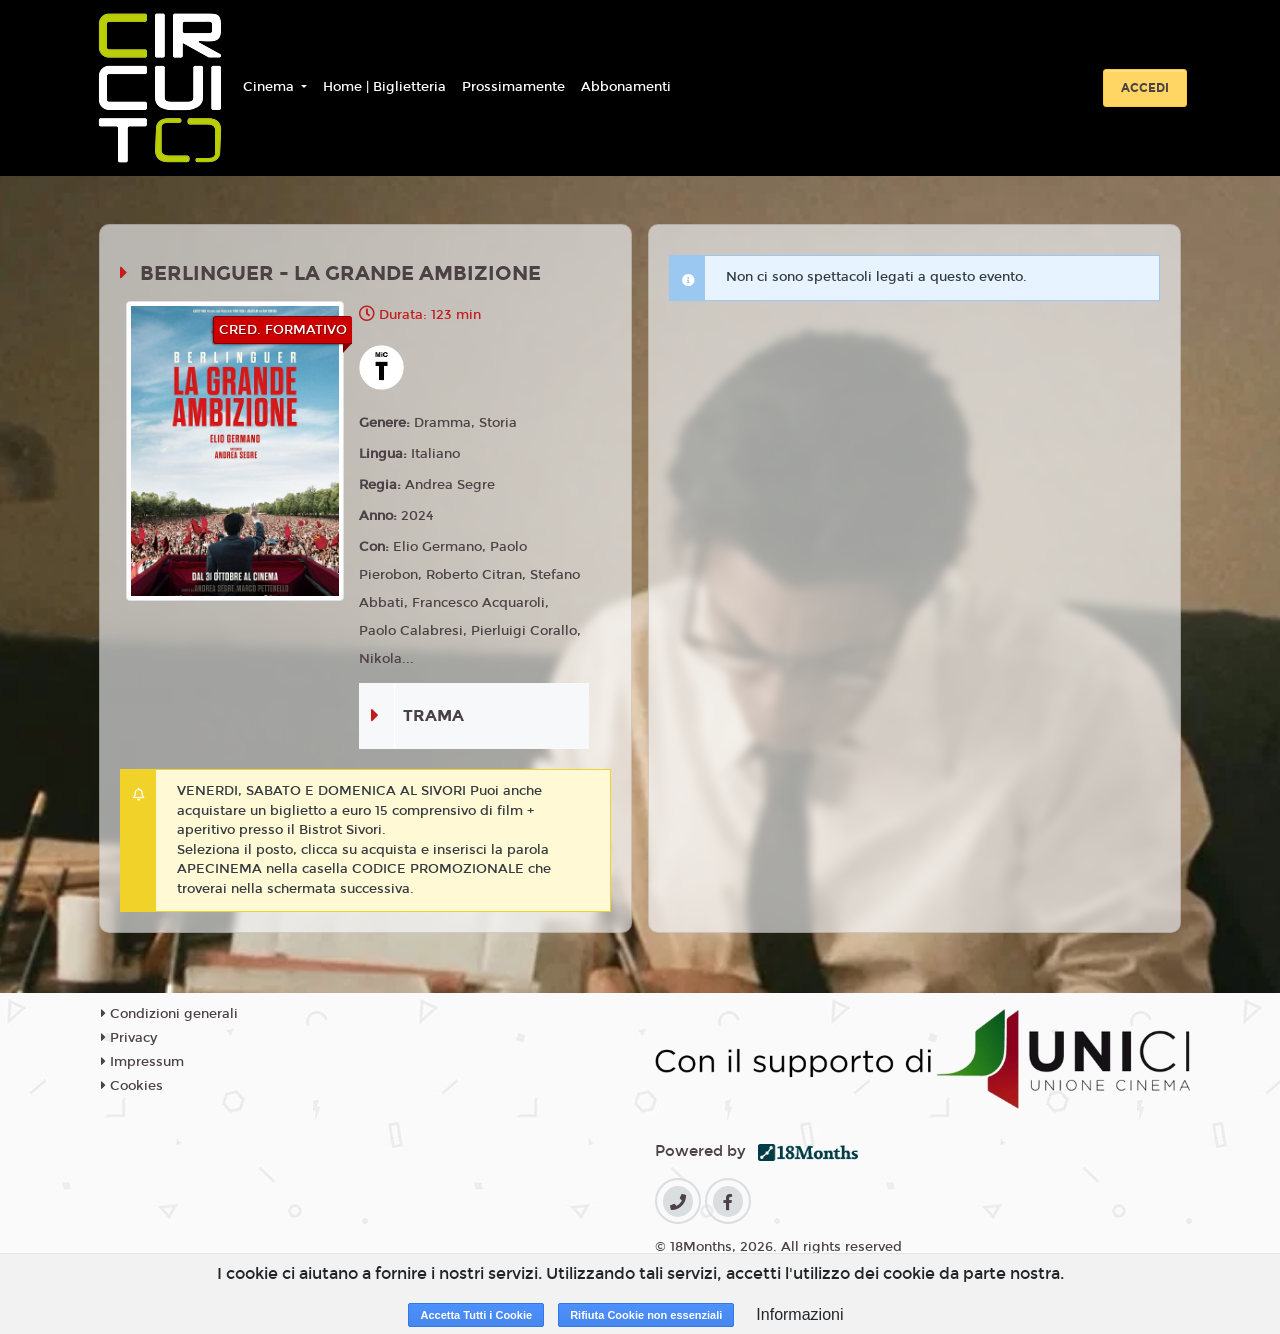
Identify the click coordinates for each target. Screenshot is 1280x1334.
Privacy (129, 1038)
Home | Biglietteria (384, 87)
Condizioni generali (169, 1014)
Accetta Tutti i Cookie (476, 1315)
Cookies (132, 1086)
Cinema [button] (270, 87)
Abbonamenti (626, 87)
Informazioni (799, 1314)
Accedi (1145, 88)
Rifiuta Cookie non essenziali (646, 1315)
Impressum (142, 1062)
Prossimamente (513, 87)
